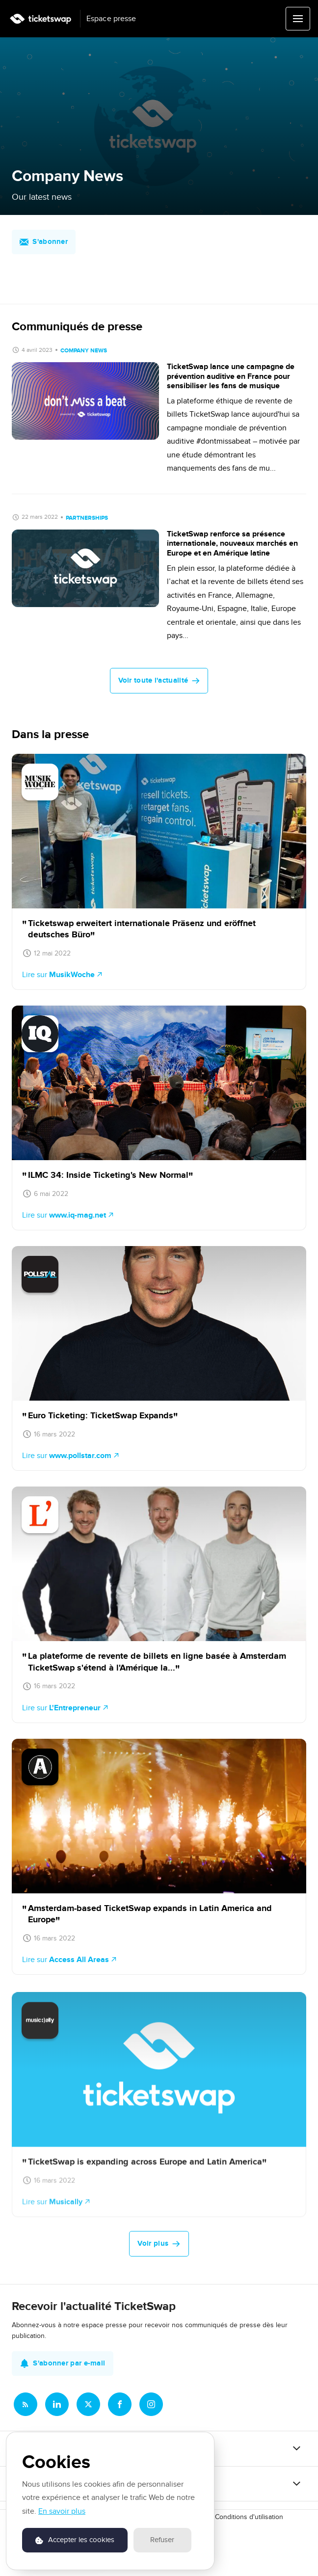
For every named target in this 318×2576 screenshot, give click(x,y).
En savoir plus (61, 2511)
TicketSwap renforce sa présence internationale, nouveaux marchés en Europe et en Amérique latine (232, 543)
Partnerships (87, 518)
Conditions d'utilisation (249, 2517)
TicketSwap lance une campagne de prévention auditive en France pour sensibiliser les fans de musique (230, 376)
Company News (83, 350)
